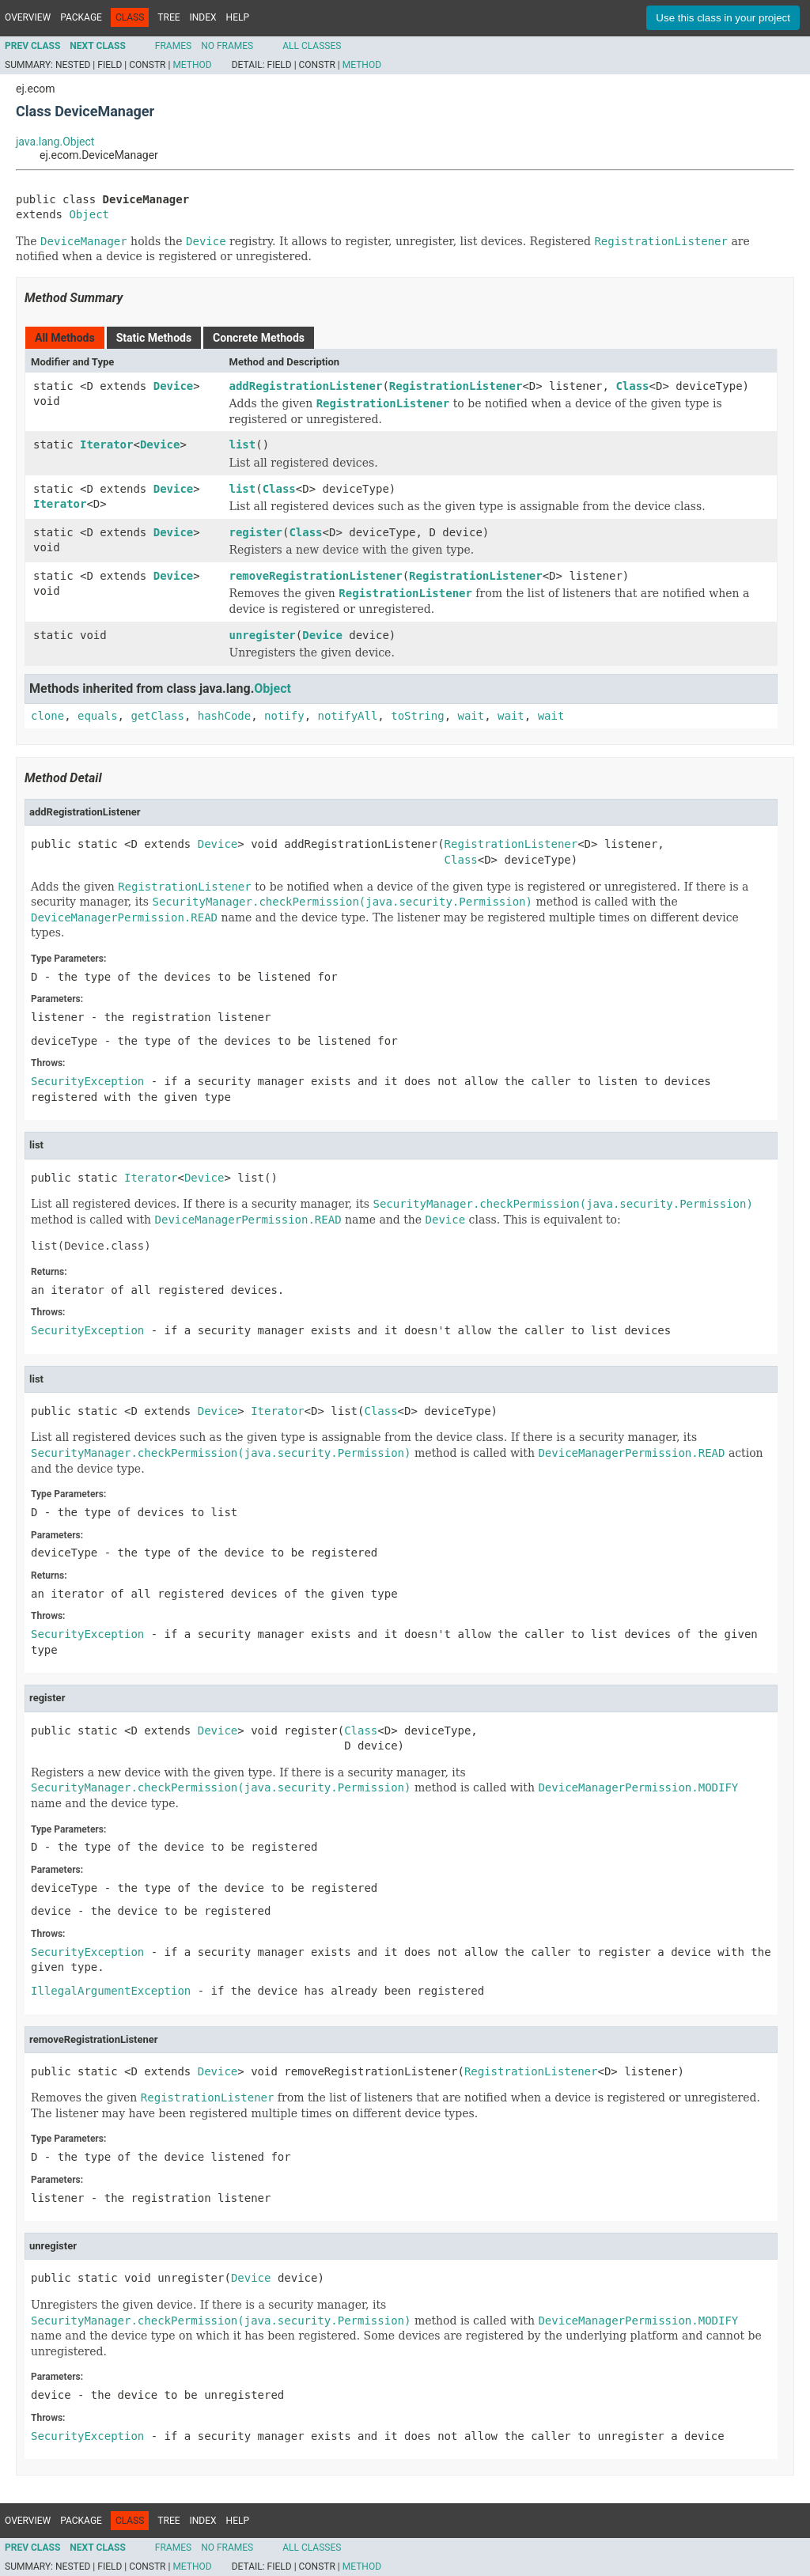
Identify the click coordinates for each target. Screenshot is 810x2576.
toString (417, 715)
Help (237, 17)
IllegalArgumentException (111, 1990)
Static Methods (153, 337)
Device (173, 386)
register (255, 532)
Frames (173, 45)
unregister (262, 635)
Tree (168, 17)
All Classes (311, 45)
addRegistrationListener (306, 386)
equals (98, 715)
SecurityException (87, 1081)
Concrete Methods (259, 337)
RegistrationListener (456, 386)
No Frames (227, 45)
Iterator (106, 444)
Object (89, 214)
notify (284, 715)
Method (191, 64)
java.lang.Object (55, 141)
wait (471, 715)
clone (47, 715)
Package (81, 17)
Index (203, 17)
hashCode (224, 715)
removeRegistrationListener (316, 575)
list (242, 444)
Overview (28, 17)
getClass (157, 715)
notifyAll (347, 715)
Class (632, 386)
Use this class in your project (723, 18)
